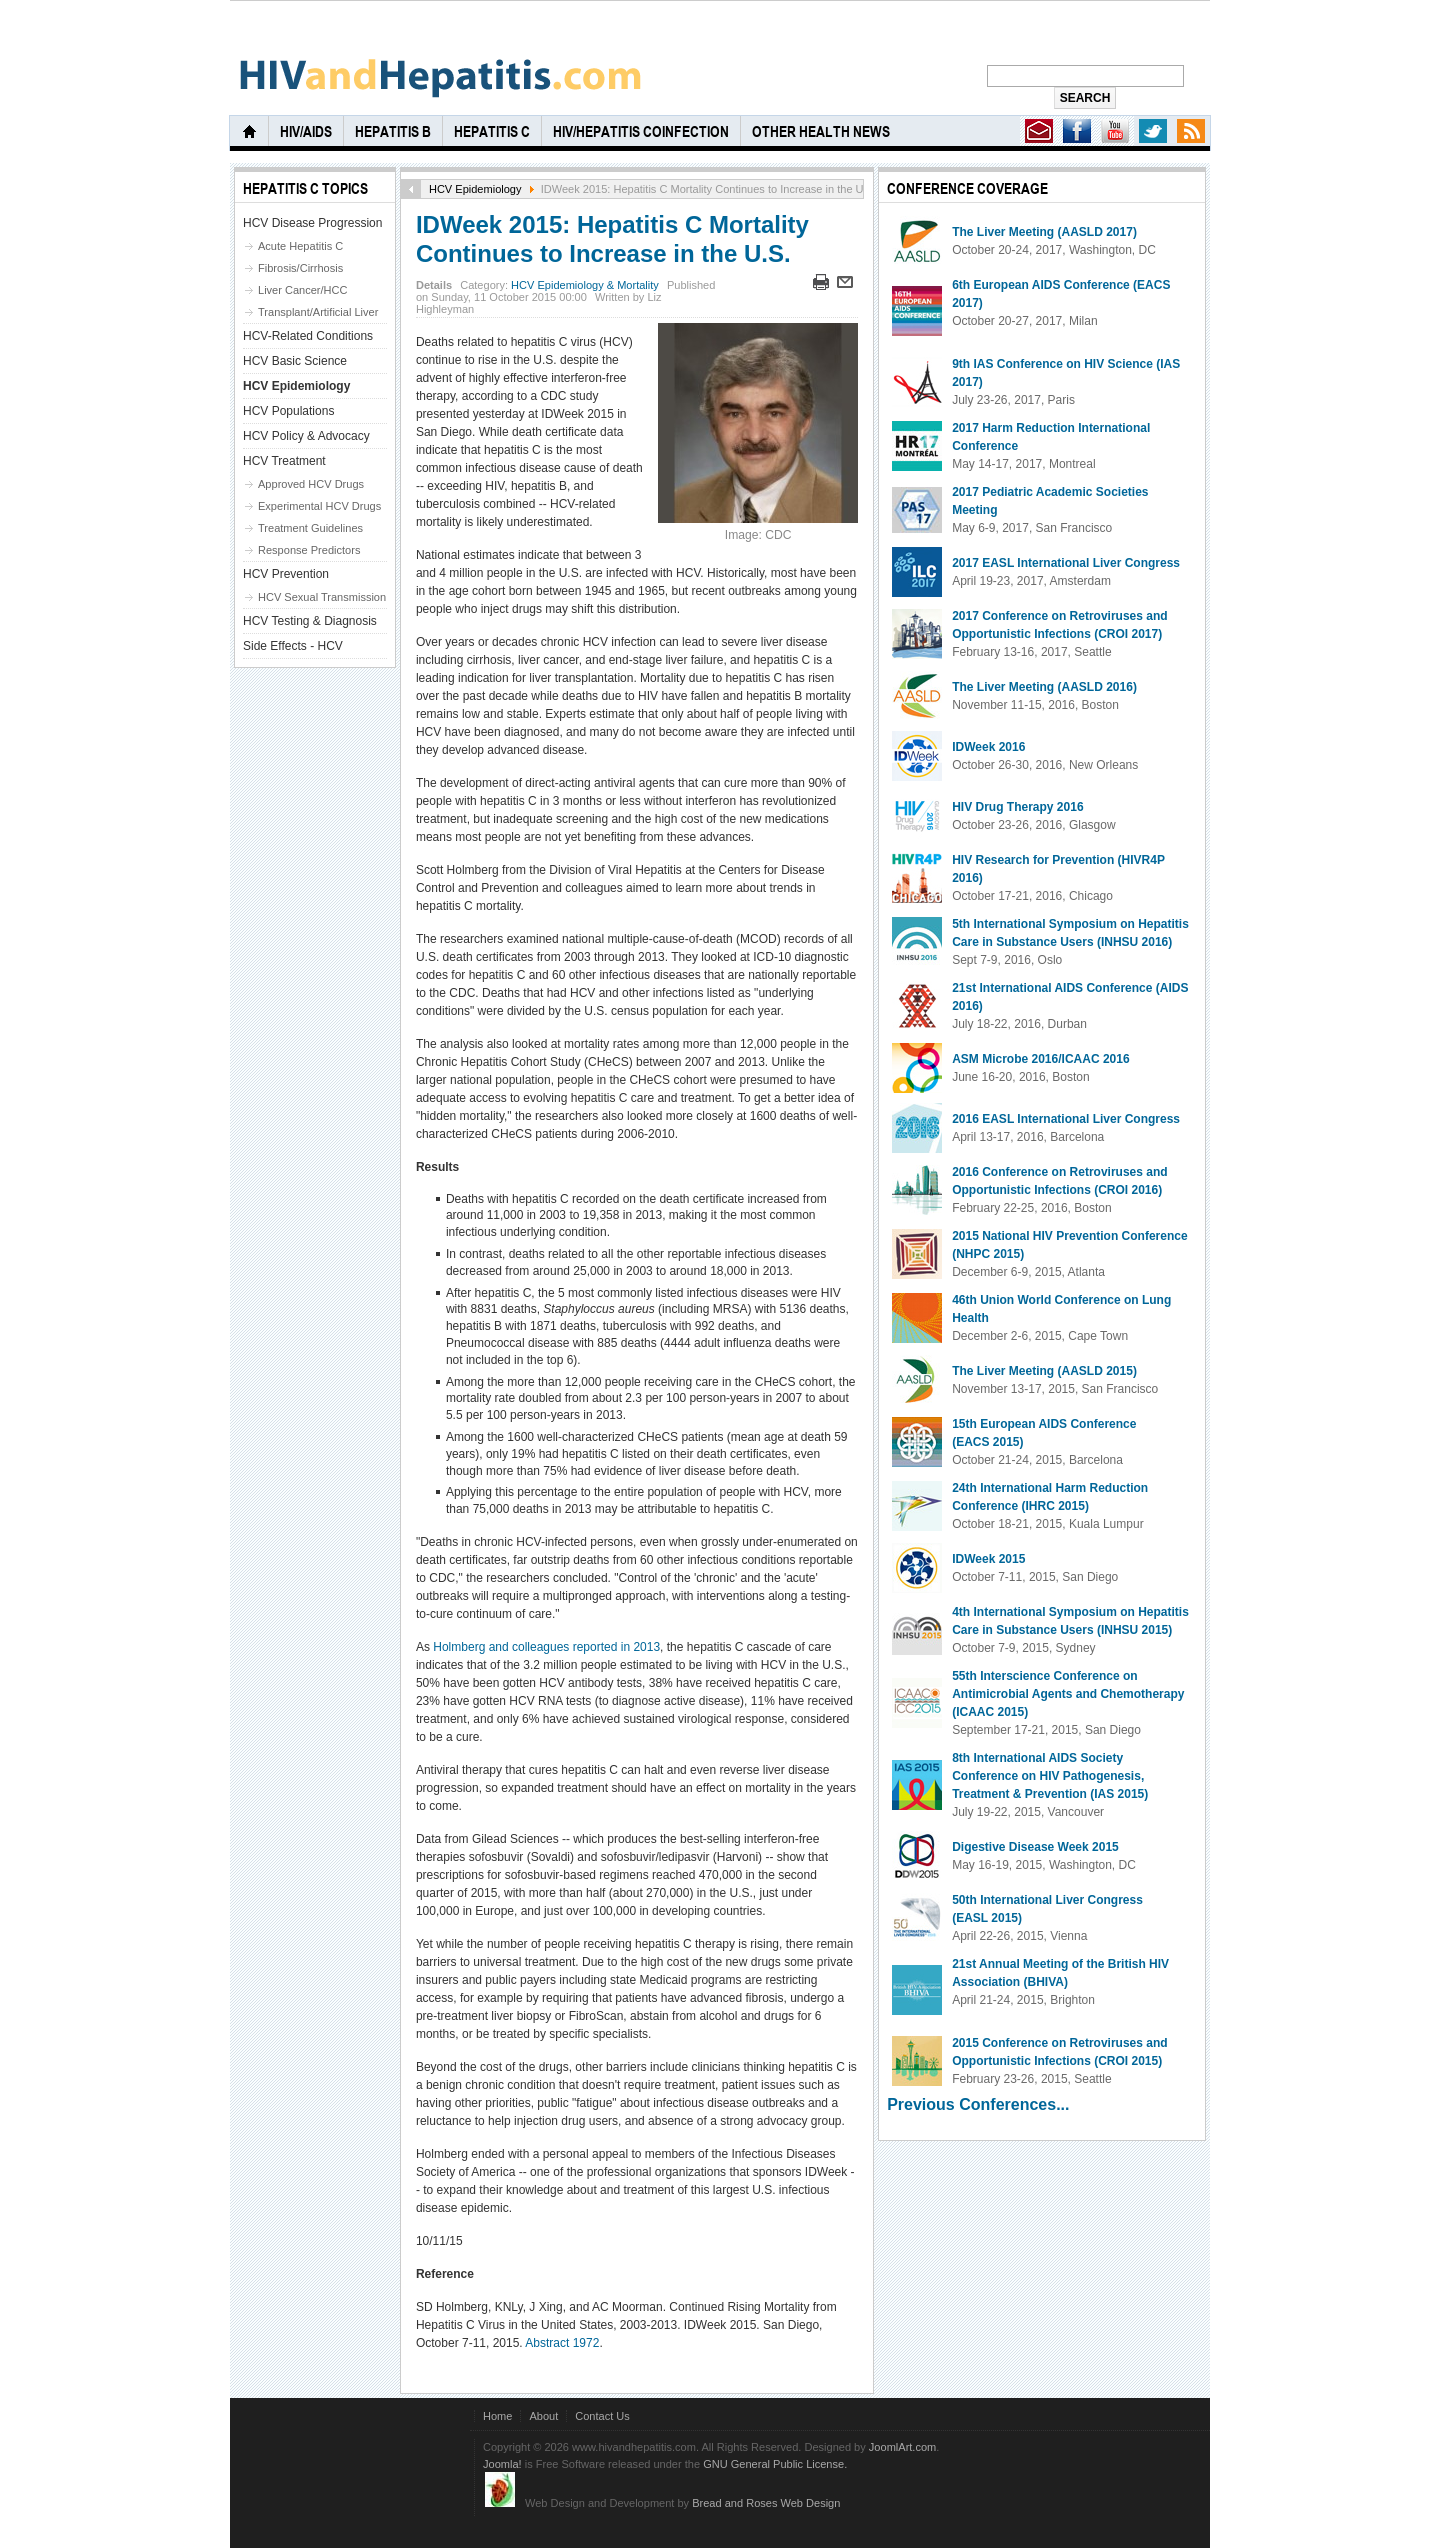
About (543, 2416)
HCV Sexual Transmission (322, 597)
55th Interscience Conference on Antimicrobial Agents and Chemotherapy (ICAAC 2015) (1068, 1694)
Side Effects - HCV (293, 646)
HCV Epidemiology (475, 189)
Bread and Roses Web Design (766, 2503)
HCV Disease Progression (312, 223)
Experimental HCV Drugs (319, 506)
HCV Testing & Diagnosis (310, 621)
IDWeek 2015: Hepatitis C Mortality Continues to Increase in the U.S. (612, 239)
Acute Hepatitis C (300, 246)
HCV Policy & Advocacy (306, 436)
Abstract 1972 (562, 2343)
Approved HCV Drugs (311, 484)
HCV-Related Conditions (308, 336)
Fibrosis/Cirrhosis (300, 268)
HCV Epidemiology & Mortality (585, 285)
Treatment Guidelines (310, 528)
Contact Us (602, 2416)
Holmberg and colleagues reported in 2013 (546, 1647)
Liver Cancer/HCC (303, 290)
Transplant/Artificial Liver (318, 312)
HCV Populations (288, 411)
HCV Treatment (284, 461)
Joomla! (502, 2464)
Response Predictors (309, 550)
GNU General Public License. (775, 2464)
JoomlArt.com (902, 2447)
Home (497, 2416)
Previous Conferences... (978, 2104)
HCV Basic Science (295, 361)
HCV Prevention (286, 574)
